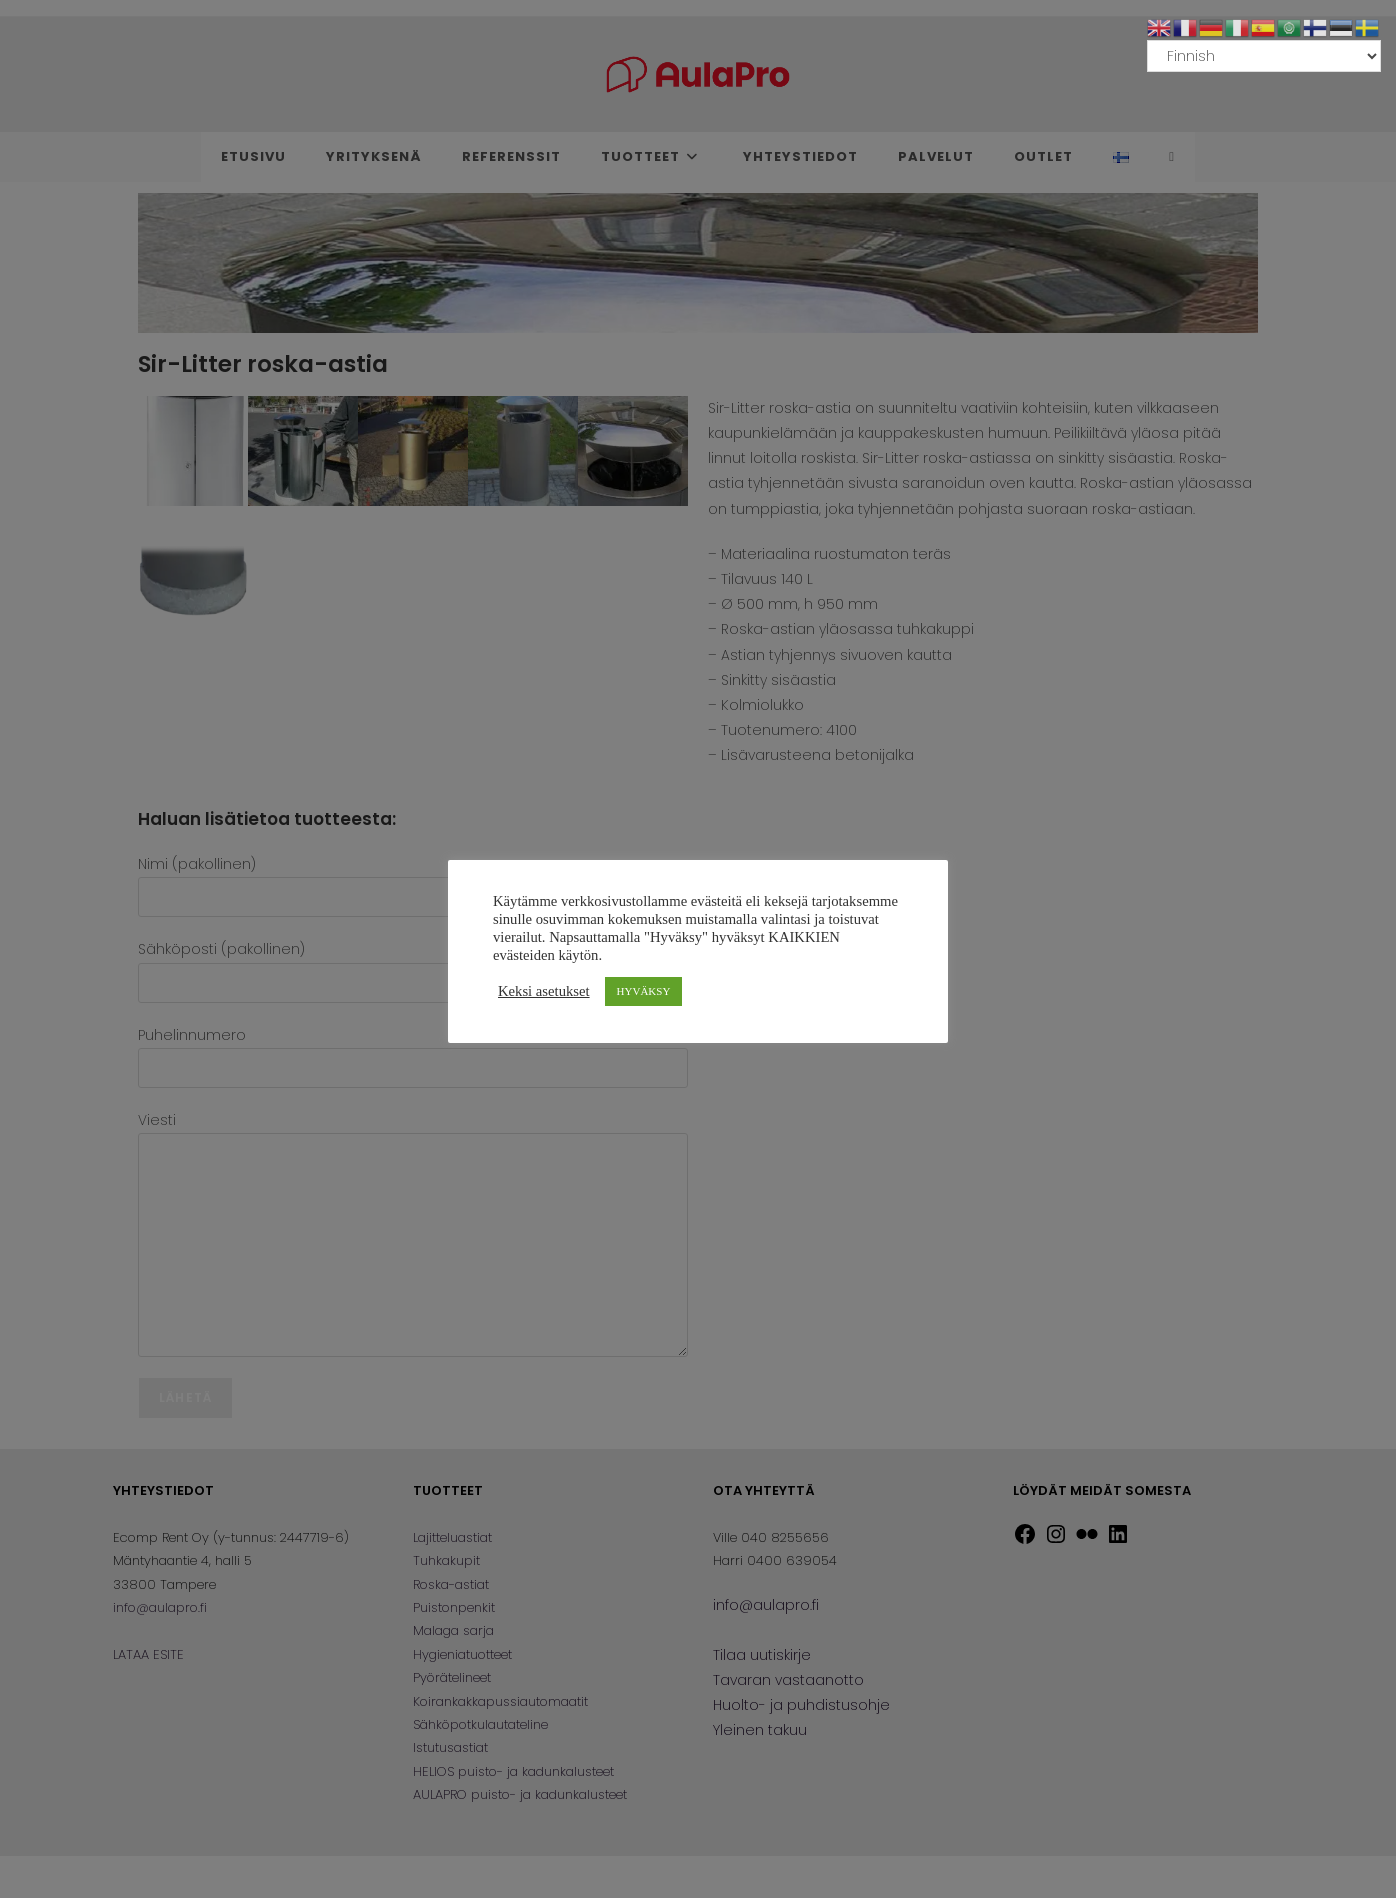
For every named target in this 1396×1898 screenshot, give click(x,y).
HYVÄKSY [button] (644, 991)
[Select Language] (1264, 56)
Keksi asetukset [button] (544, 991)
